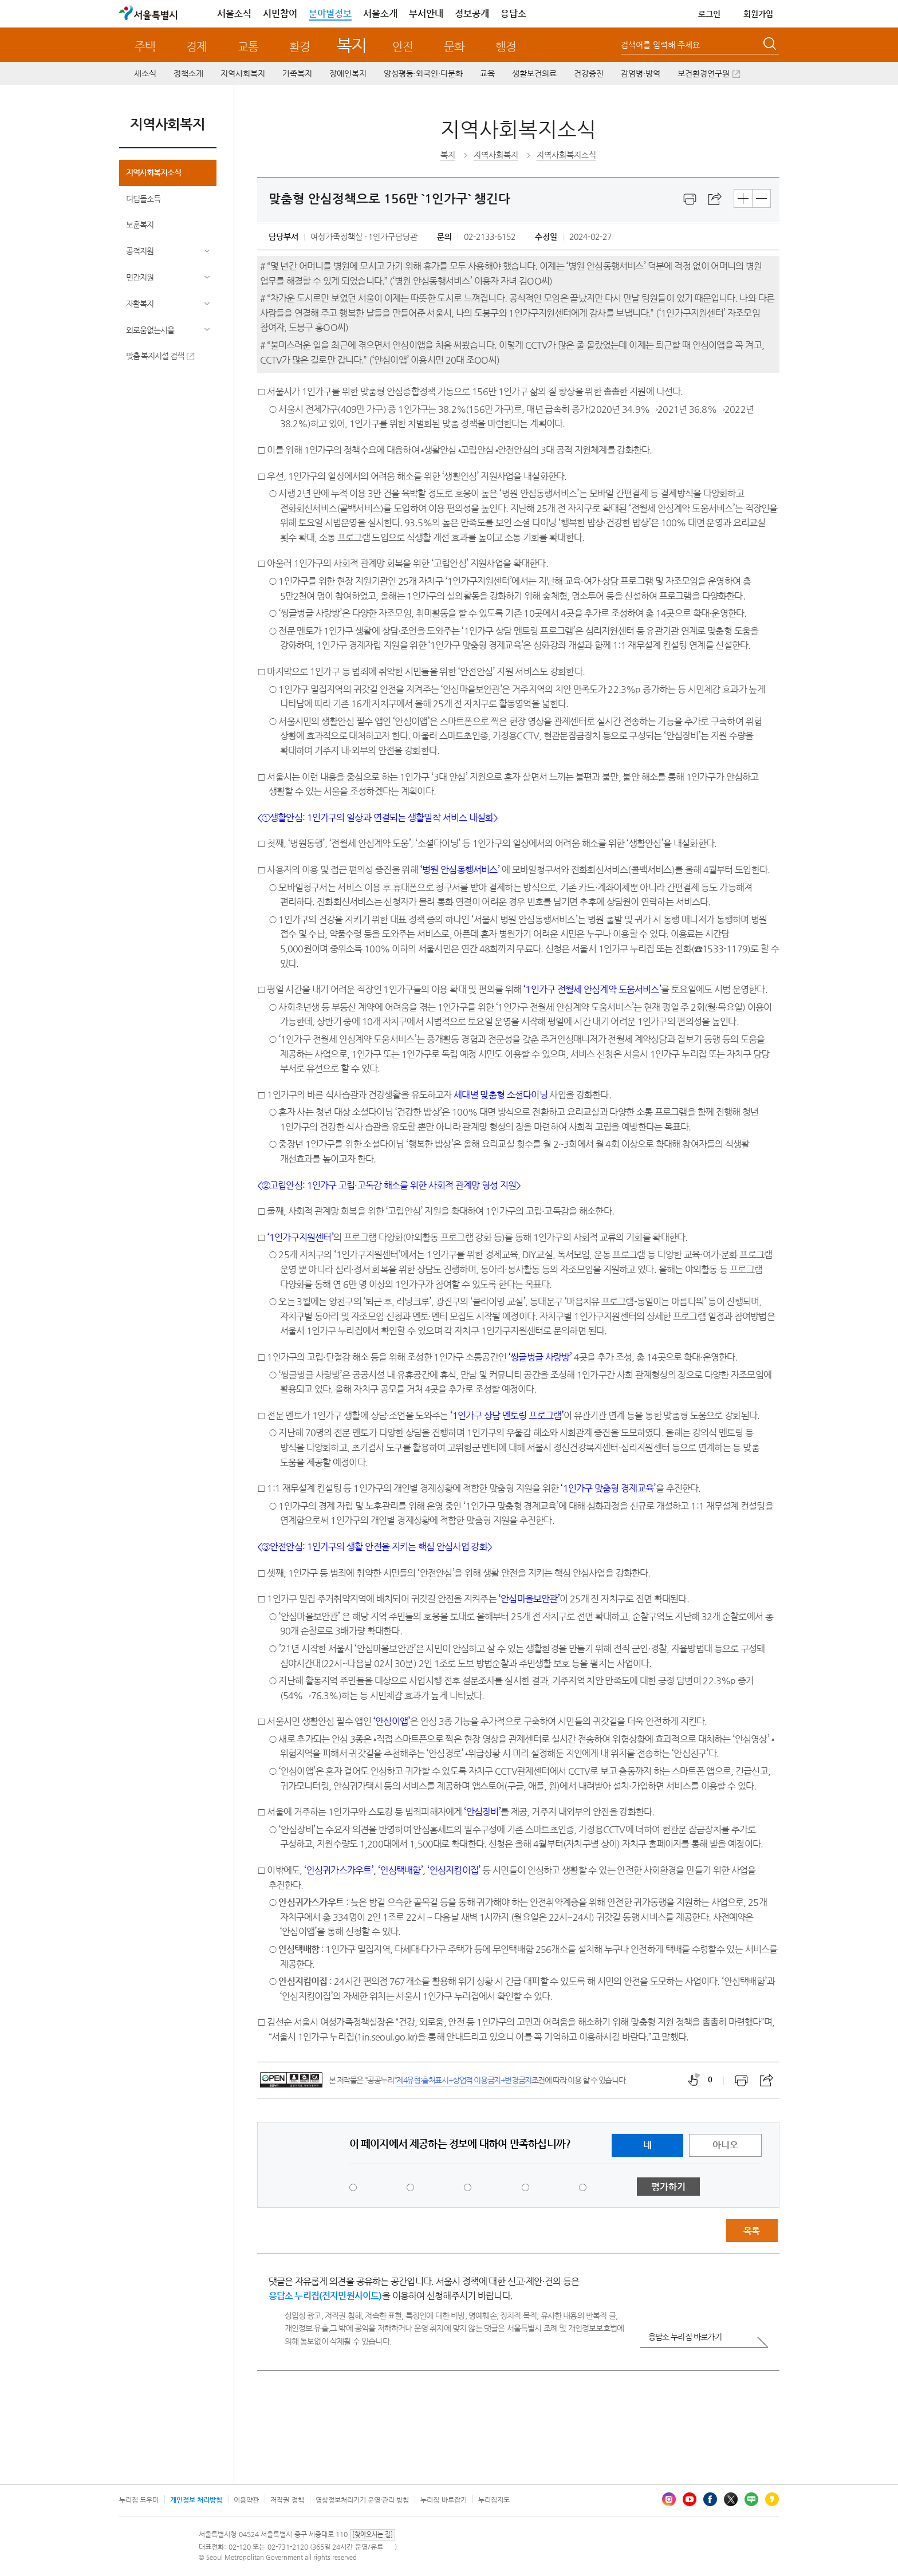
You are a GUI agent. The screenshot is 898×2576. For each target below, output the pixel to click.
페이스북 (710, 2499)
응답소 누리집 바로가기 (685, 2336)
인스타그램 (669, 2499)
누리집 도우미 (139, 2500)
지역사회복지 (242, 73)
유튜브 (689, 2499)
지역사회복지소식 (153, 172)
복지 (351, 45)
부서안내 (426, 13)
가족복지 (297, 73)
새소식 (145, 73)
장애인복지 (348, 73)
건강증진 (589, 73)
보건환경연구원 (704, 73)
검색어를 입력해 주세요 (660, 44)
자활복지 (139, 303)
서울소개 (380, 13)
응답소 (513, 13)
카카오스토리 (772, 2499)
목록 (751, 2231)
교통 (248, 46)
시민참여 (280, 13)
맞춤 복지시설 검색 (155, 355)
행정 (505, 46)
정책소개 (188, 73)
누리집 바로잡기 (443, 2500)
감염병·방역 (640, 73)
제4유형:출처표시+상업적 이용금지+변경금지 (463, 2080)
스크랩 (715, 199)
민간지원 (139, 277)
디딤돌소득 (143, 198)
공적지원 (139, 250)
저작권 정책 (287, 2500)
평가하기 (668, 2186)
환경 (299, 46)
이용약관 (246, 2500)
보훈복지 (139, 224)
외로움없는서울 (150, 329)
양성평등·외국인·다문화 (423, 73)
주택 (145, 46)
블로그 (751, 2499)
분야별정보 (330, 13)
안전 (402, 46)
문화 (454, 46)
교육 (487, 73)
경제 (196, 46)
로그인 (709, 13)
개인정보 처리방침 (196, 2500)
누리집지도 (494, 2500)
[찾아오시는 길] (372, 2534)
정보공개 (472, 13)
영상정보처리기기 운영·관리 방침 (362, 2500)
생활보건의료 (534, 73)
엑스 (731, 2499)
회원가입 (758, 13)
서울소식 (234, 13)
